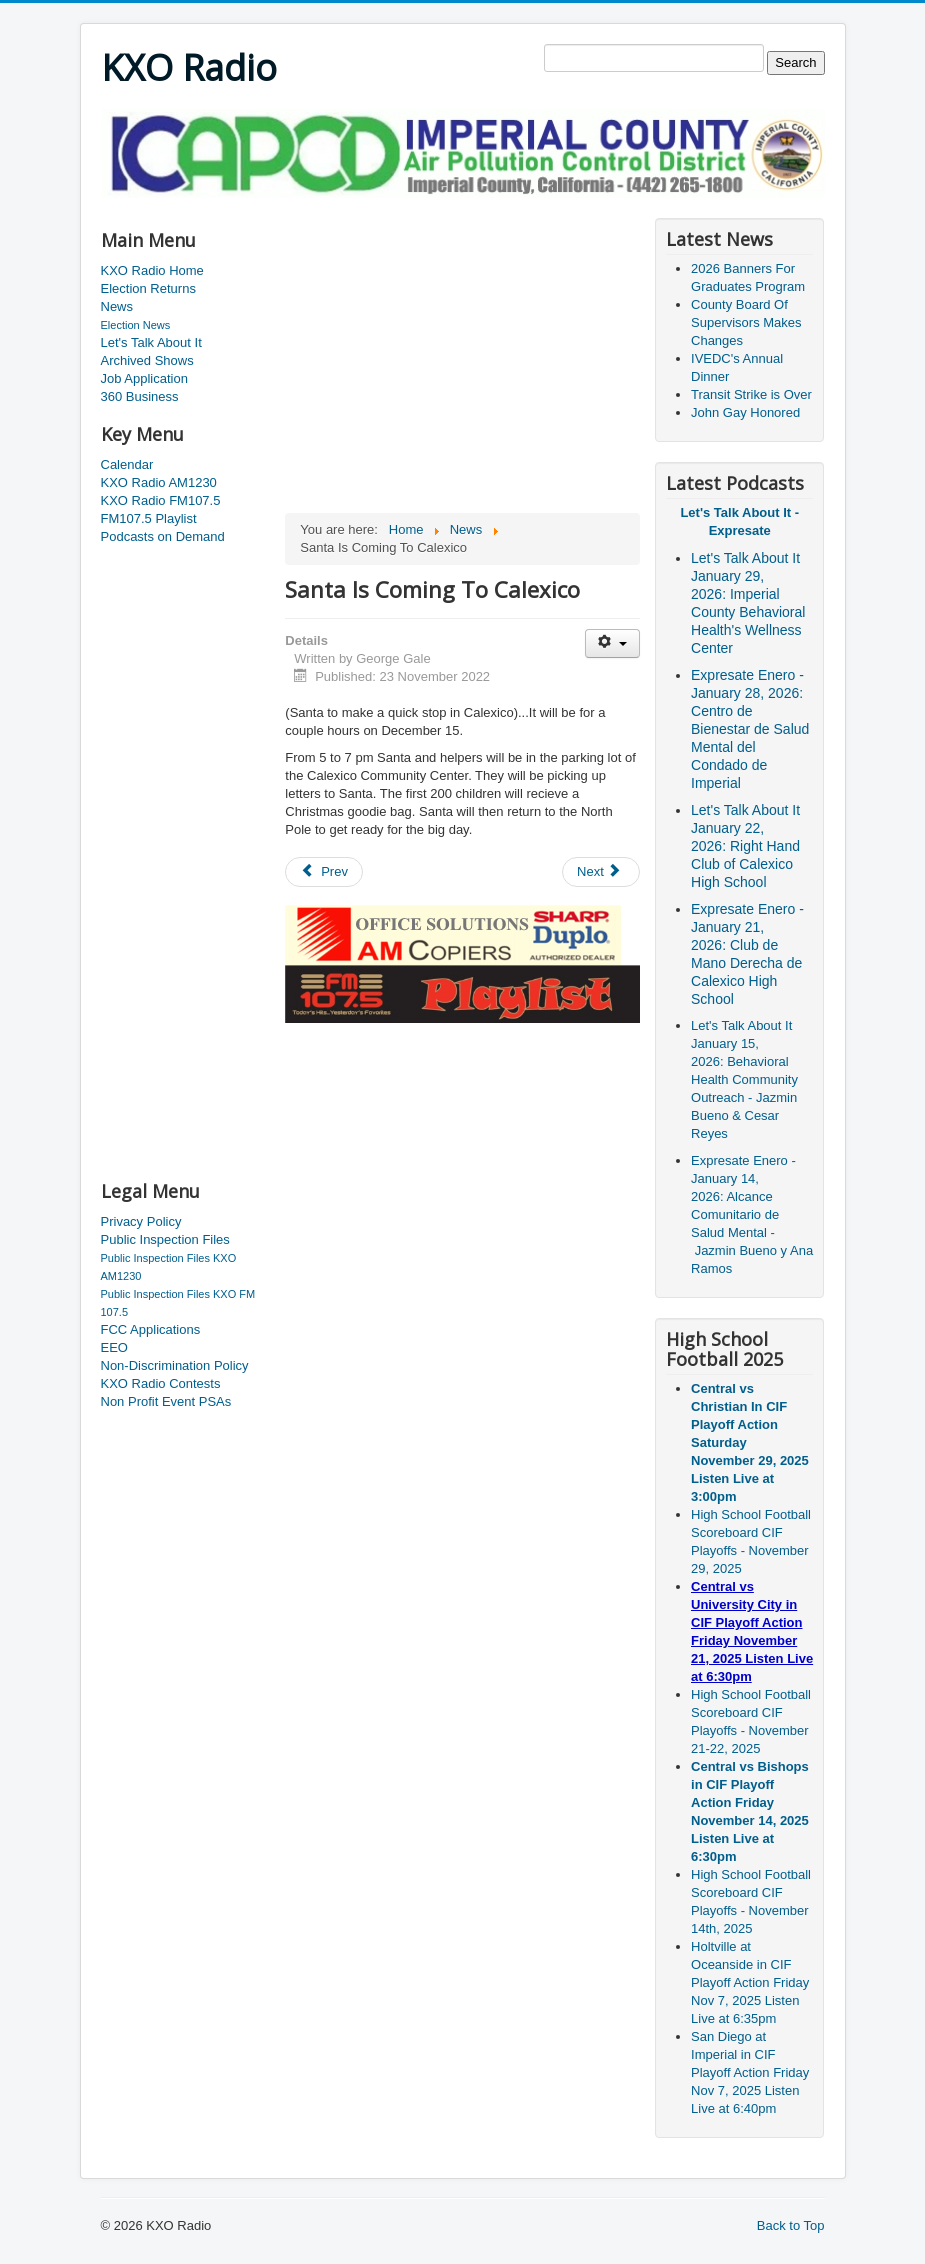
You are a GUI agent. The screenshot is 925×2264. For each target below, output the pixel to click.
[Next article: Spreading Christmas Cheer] (601, 872)
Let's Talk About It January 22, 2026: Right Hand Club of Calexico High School (745, 846)
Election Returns (148, 288)
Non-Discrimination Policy (175, 1365)
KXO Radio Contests (161, 1383)
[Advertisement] (465, 205)
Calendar (127, 464)
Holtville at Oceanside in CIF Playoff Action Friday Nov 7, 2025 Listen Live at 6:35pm (750, 1982)
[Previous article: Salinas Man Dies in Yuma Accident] (324, 872)
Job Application (144, 378)
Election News (136, 325)
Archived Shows (147, 360)
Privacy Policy (141, 1221)
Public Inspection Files (165, 1239)
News (117, 306)
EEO (114, 1347)
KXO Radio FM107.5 (161, 500)
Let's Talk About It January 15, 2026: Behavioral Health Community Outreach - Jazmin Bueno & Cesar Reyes (744, 1079)
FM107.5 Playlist (149, 518)
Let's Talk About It (151, 342)
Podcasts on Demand (163, 536)
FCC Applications (151, 1329)
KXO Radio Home (152, 270)
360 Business (140, 396)
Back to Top (791, 2225)
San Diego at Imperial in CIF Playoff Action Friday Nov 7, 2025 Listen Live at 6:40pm (750, 2072)
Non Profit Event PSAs (166, 1401)
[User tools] (612, 643)
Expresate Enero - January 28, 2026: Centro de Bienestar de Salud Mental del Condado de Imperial (750, 729)
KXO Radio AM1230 (159, 482)
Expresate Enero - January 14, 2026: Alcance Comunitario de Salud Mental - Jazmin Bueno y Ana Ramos (752, 1214)
